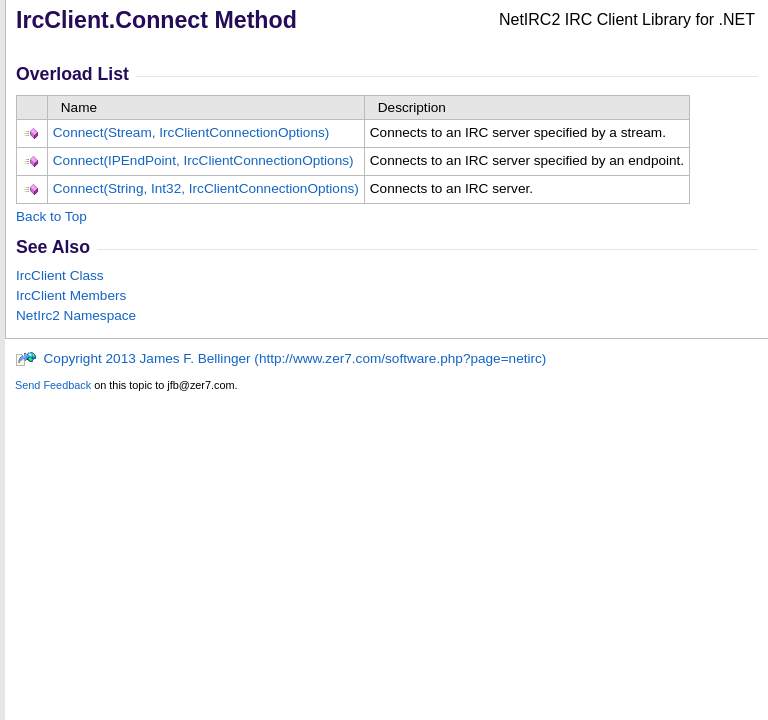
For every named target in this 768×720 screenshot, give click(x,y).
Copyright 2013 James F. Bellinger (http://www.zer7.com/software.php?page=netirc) (280, 358)
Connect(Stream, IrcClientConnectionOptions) (191, 132)
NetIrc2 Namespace (76, 315)
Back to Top (51, 216)
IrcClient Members (71, 295)
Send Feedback (53, 385)
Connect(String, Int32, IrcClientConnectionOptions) (206, 188)
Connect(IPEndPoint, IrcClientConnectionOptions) (203, 160)
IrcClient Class (60, 275)
